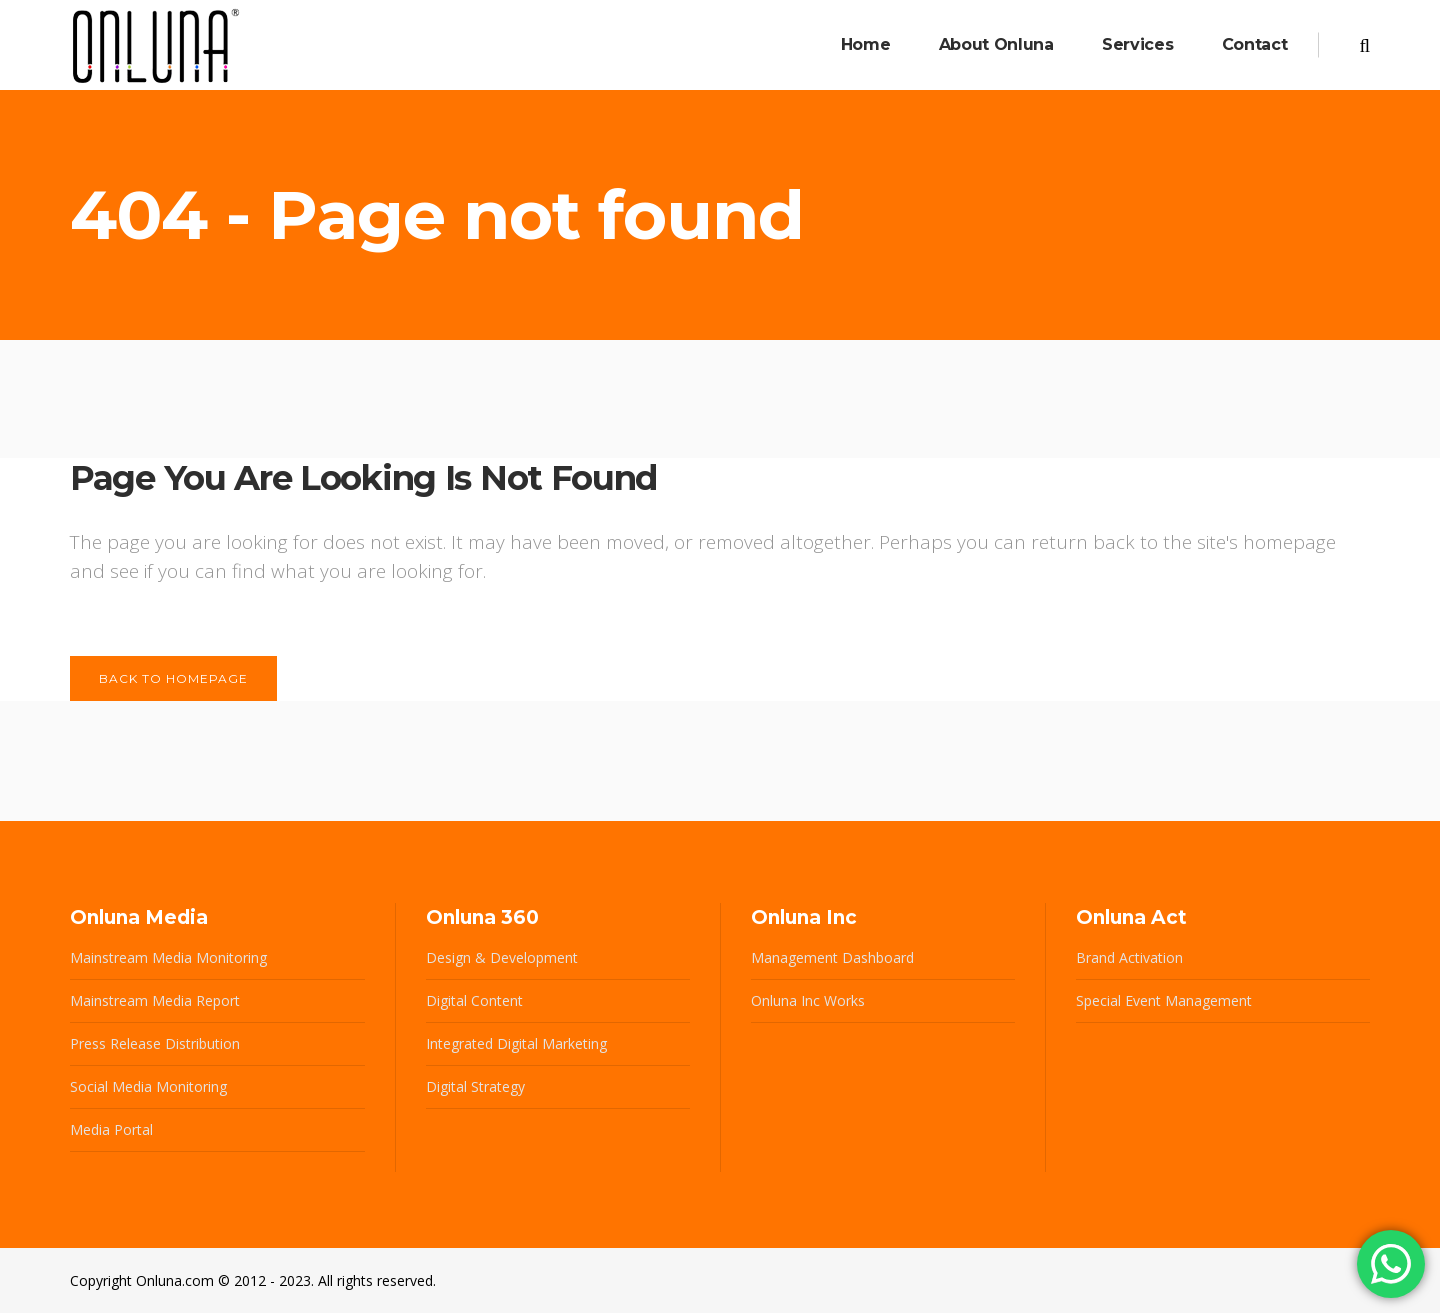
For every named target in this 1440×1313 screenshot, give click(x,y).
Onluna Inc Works (808, 1000)
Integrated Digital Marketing (516, 1043)
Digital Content (474, 1000)
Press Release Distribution (155, 1043)
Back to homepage (173, 678)
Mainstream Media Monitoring (168, 957)
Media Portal (111, 1129)
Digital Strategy (475, 1086)
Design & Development (502, 957)
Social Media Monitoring (148, 1086)
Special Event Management (1164, 1000)
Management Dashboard (832, 957)
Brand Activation (1129, 957)
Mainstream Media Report (155, 1000)
